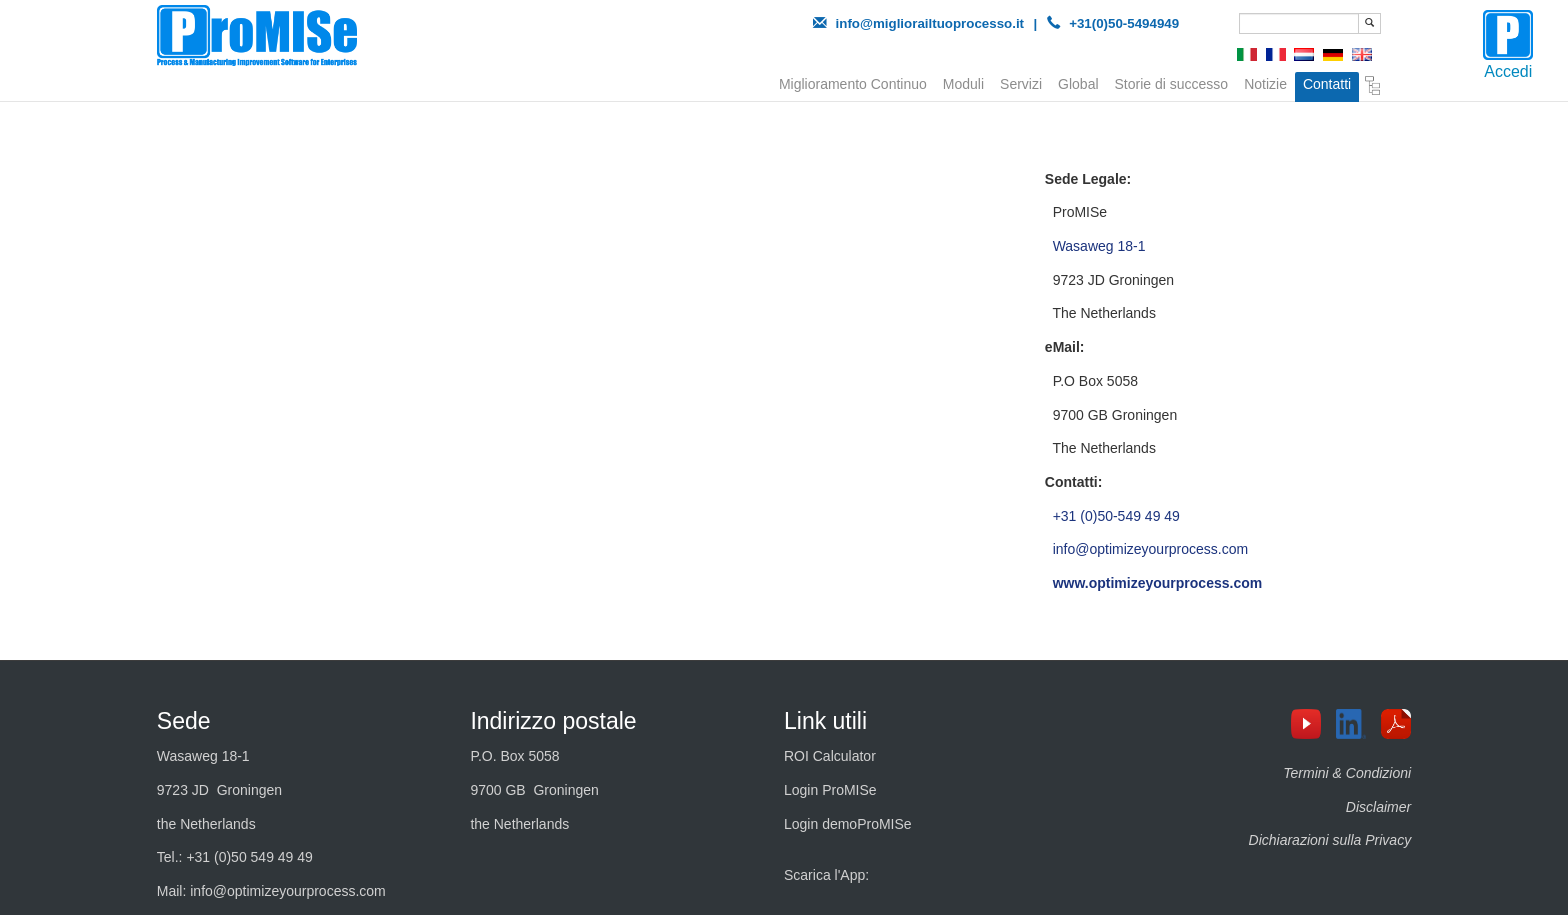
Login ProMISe (830, 790)
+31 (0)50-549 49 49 (1116, 516)
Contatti (1327, 84)
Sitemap (1373, 86)
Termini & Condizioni (1347, 773)
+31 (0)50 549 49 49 (249, 857)
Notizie (1265, 82)
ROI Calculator (830, 756)
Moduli (963, 82)
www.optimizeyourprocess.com (1158, 583)
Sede (184, 721)
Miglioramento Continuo (853, 82)
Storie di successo (1172, 82)
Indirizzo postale (553, 721)
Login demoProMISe (848, 824)
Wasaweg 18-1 (1099, 246)
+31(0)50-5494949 (1124, 23)
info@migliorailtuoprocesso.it (930, 23)
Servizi (1021, 82)
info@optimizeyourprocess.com (1151, 549)
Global (1078, 82)
